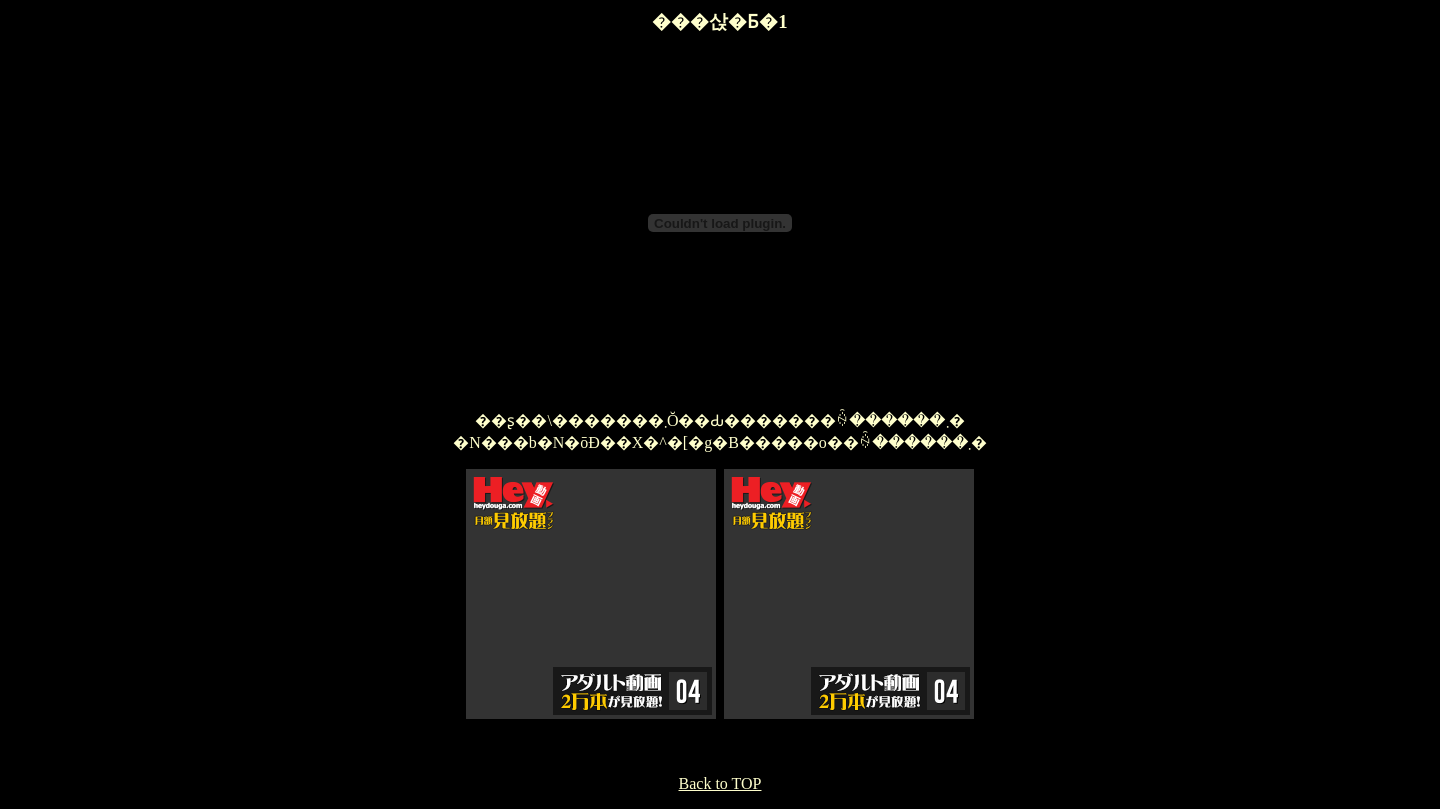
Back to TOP (720, 783)
